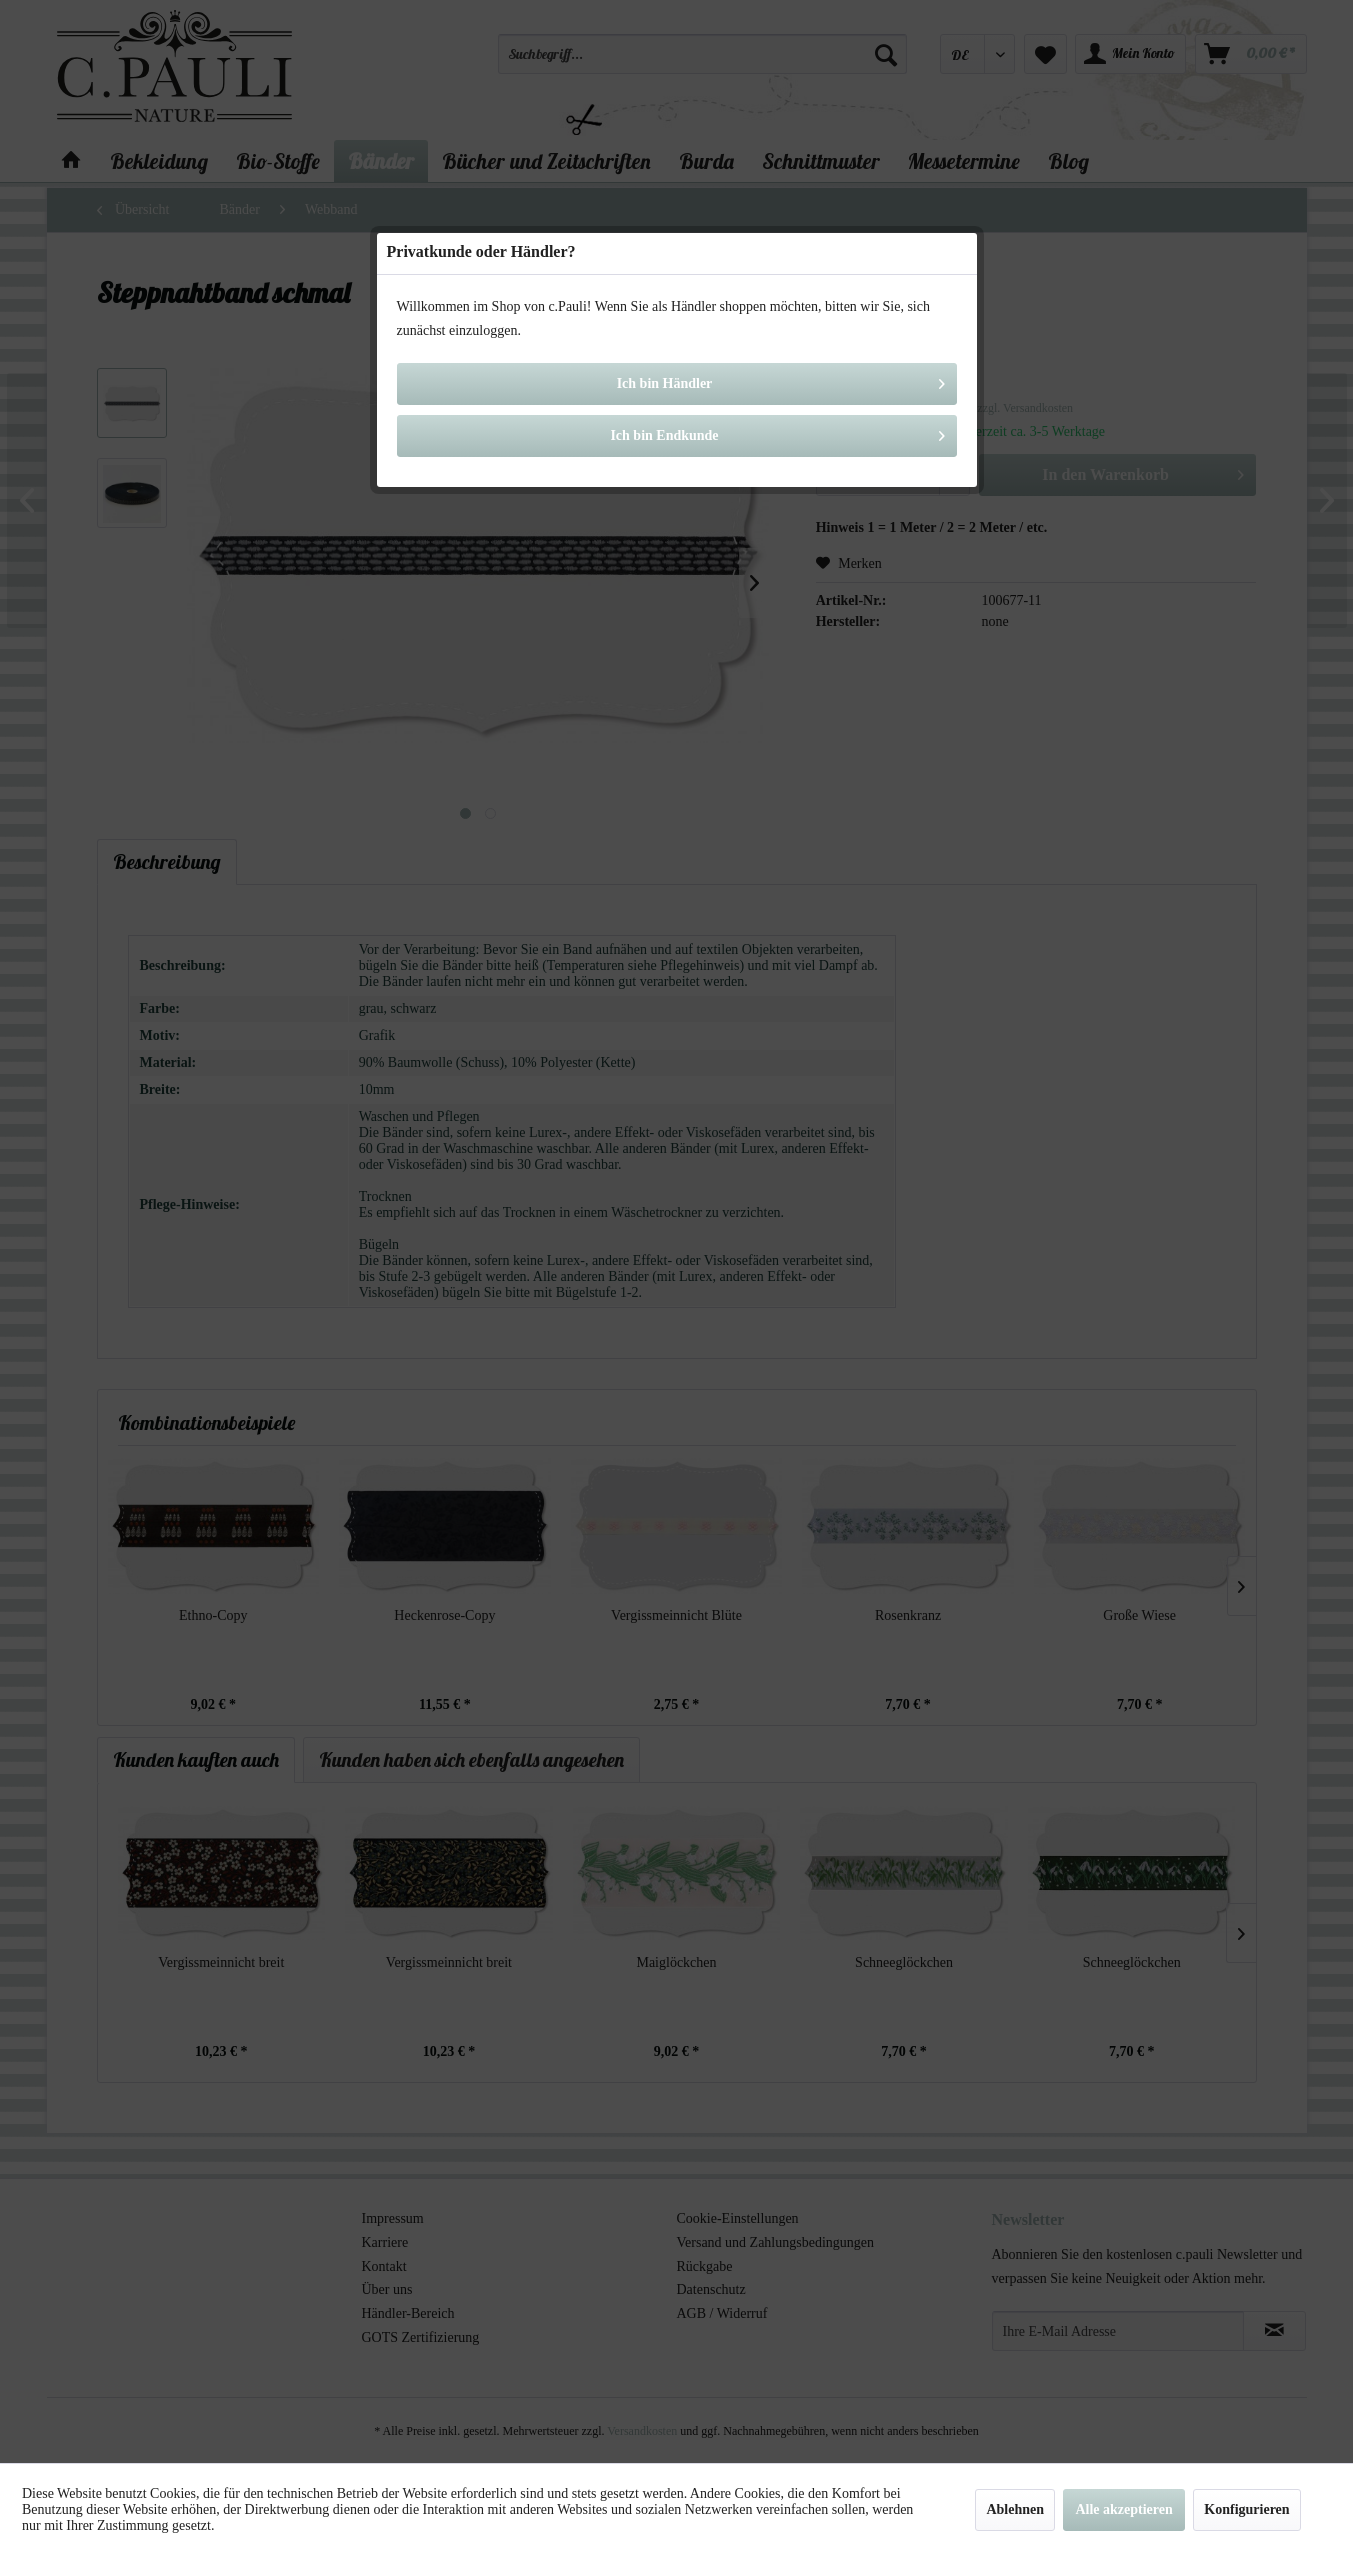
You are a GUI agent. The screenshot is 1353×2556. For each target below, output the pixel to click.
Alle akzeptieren (1123, 2509)
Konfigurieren (1246, 2509)
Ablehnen (1015, 2509)
